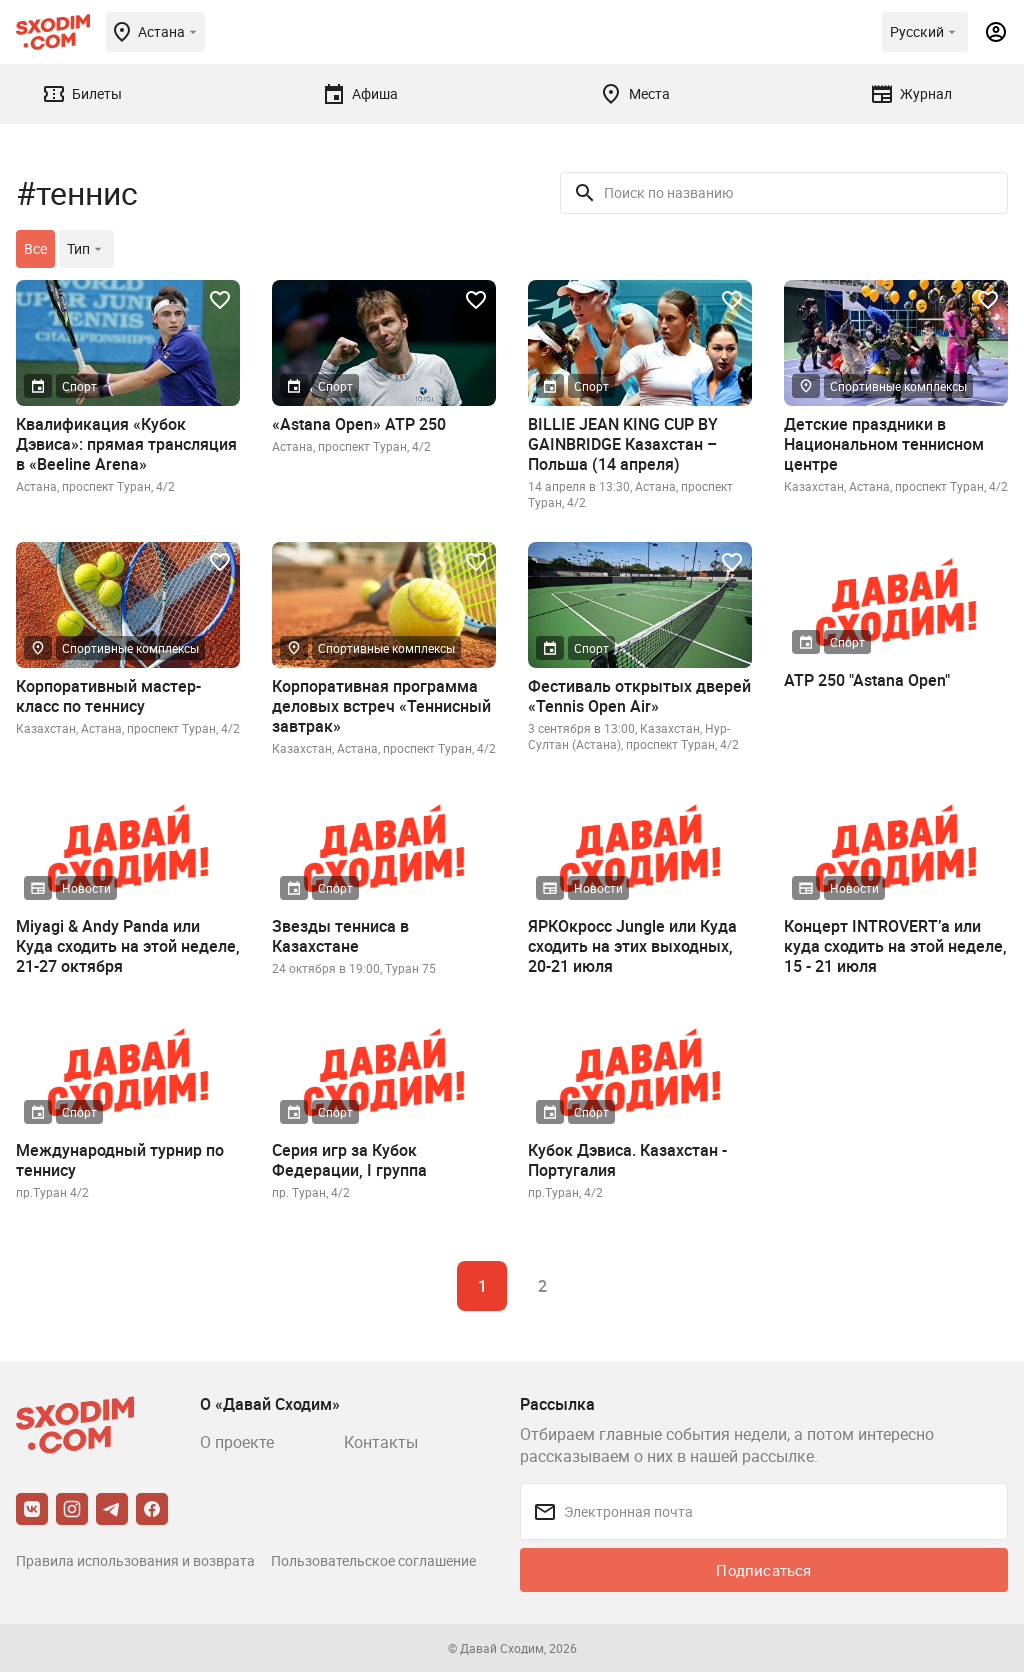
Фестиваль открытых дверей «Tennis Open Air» (639, 696)
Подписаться (763, 1570)
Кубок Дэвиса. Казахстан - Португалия (627, 1160)
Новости (86, 888)
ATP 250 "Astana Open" (867, 680)
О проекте (237, 1442)
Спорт (79, 386)
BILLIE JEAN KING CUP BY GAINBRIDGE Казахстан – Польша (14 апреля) (623, 444)
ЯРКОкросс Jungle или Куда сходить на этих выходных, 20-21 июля (632, 946)
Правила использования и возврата (135, 1560)
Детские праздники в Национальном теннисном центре (884, 444)
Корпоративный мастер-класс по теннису (108, 696)
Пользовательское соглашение (373, 1560)
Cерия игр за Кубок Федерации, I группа (349, 1160)
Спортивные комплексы (898, 386)
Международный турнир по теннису (120, 1160)
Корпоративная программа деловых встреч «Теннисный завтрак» (381, 706)
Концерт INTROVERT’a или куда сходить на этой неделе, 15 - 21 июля (895, 946)
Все (35, 248)
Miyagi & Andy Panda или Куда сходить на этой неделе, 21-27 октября (128, 946)
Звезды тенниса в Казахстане (340, 936)
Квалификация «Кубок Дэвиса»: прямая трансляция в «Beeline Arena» (126, 444)
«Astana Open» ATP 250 (359, 424)
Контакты (381, 1442)
